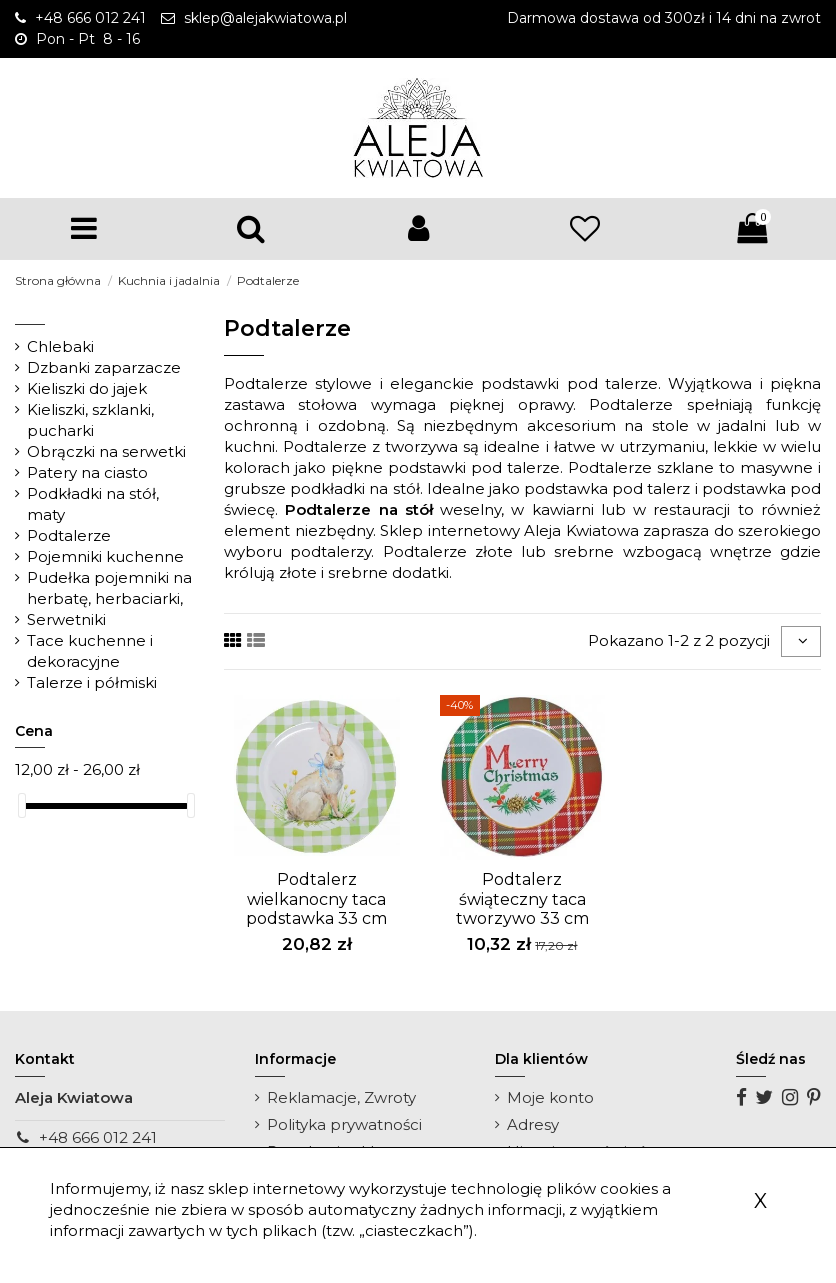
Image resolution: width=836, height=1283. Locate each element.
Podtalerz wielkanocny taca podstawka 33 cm (316, 898)
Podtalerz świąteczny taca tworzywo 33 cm (522, 898)
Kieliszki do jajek (87, 388)
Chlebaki (60, 346)
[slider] (22, 805)
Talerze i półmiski (92, 682)
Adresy (533, 1124)
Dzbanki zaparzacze (104, 367)
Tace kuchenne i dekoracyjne (90, 651)
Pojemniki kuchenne (105, 556)
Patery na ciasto (87, 472)
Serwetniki (66, 619)
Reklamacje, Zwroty (341, 1097)
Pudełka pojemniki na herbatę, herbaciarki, (109, 588)
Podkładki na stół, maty (93, 504)
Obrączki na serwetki (106, 451)
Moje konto (550, 1097)
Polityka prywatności (344, 1124)
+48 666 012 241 (98, 1137)
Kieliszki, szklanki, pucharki (90, 420)
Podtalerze (69, 535)
